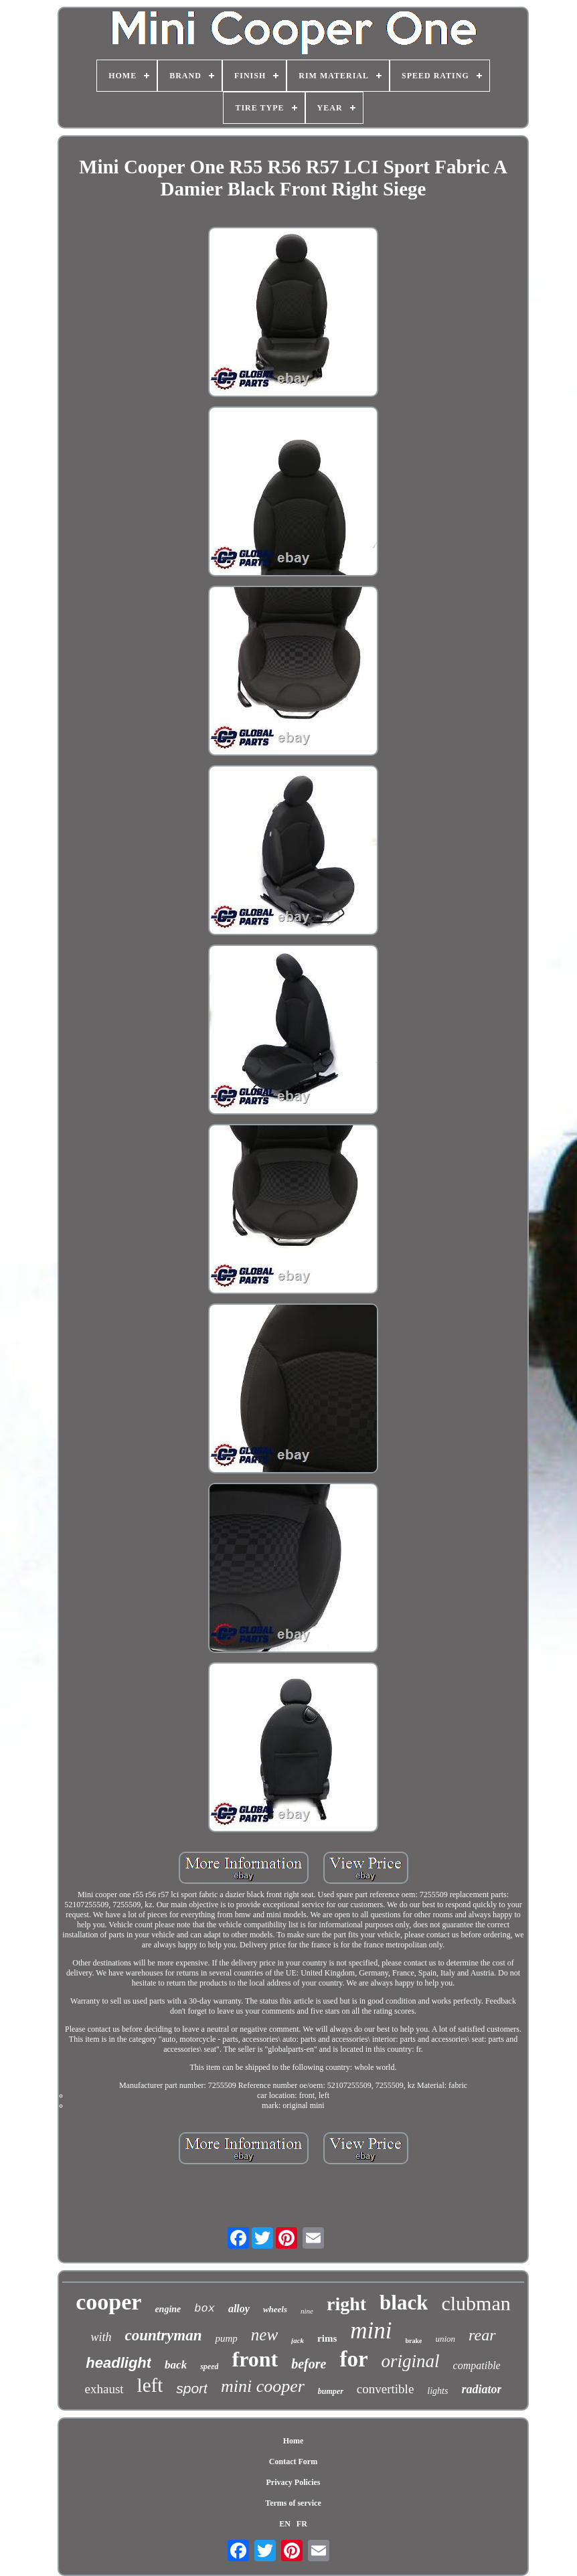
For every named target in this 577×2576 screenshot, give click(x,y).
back (176, 2364)
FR (302, 2523)
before (308, 2363)
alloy (239, 2308)
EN (285, 2523)
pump (226, 2338)
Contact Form (293, 2461)
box (204, 2308)
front (255, 2359)
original (411, 2361)
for (353, 2359)
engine (168, 2309)
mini (371, 2331)
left (150, 2385)
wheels (275, 2309)
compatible (477, 2365)
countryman (163, 2335)
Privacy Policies (293, 2482)
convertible (385, 2389)
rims (327, 2338)
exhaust (104, 2389)
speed (209, 2366)
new (264, 2335)
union (445, 2339)
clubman (475, 2303)
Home (293, 2440)
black (404, 2302)
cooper (108, 2301)
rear (482, 2335)
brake (413, 2340)
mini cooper (263, 2386)
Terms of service (293, 2503)
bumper (330, 2391)
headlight (118, 2362)
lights (437, 2391)
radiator (481, 2389)
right (346, 2303)
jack (297, 2340)
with (100, 2337)
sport (192, 2388)
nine (307, 2311)
